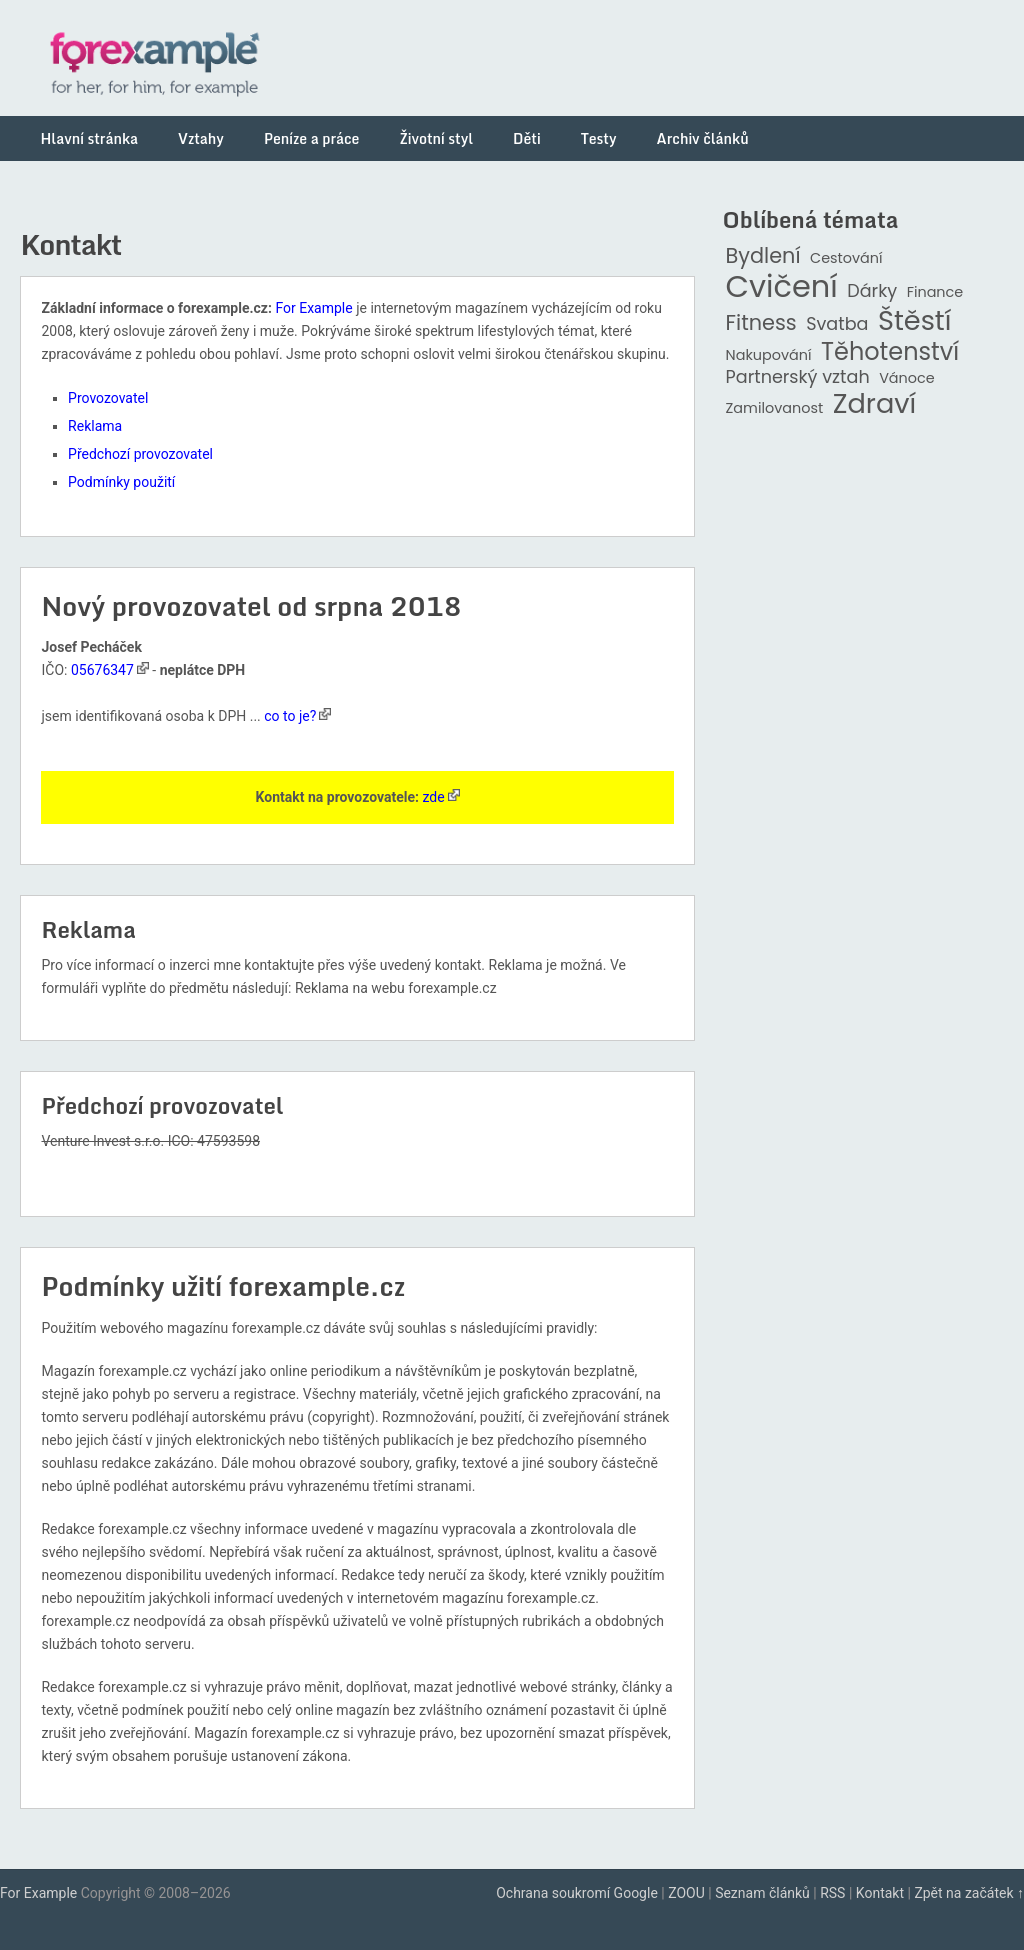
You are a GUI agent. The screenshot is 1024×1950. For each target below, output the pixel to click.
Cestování (846, 258)
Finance (935, 292)
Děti (527, 138)
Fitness (761, 323)
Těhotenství (890, 352)
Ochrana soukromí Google (577, 1893)
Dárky (872, 291)
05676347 (102, 670)
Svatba (837, 324)
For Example (313, 308)
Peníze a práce (312, 138)
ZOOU (686, 1893)
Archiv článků (703, 138)
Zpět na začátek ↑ (969, 1893)
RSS (832, 1893)
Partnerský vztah (798, 377)
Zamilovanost (775, 408)
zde (433, 797)
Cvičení (782, 287)
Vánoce (907, 378)
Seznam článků (762, 1893)
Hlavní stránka (89, 138)
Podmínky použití (121, 482)
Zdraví (875, 404)
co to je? (290, 716)
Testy (599, 138)
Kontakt (880, 1893)
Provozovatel (108, 398)
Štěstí (915, 321)
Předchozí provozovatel (140, 454)
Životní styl (436, 138)
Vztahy (201, 138)
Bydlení (763, 256)
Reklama (95, 426)
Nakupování (769, 355)
